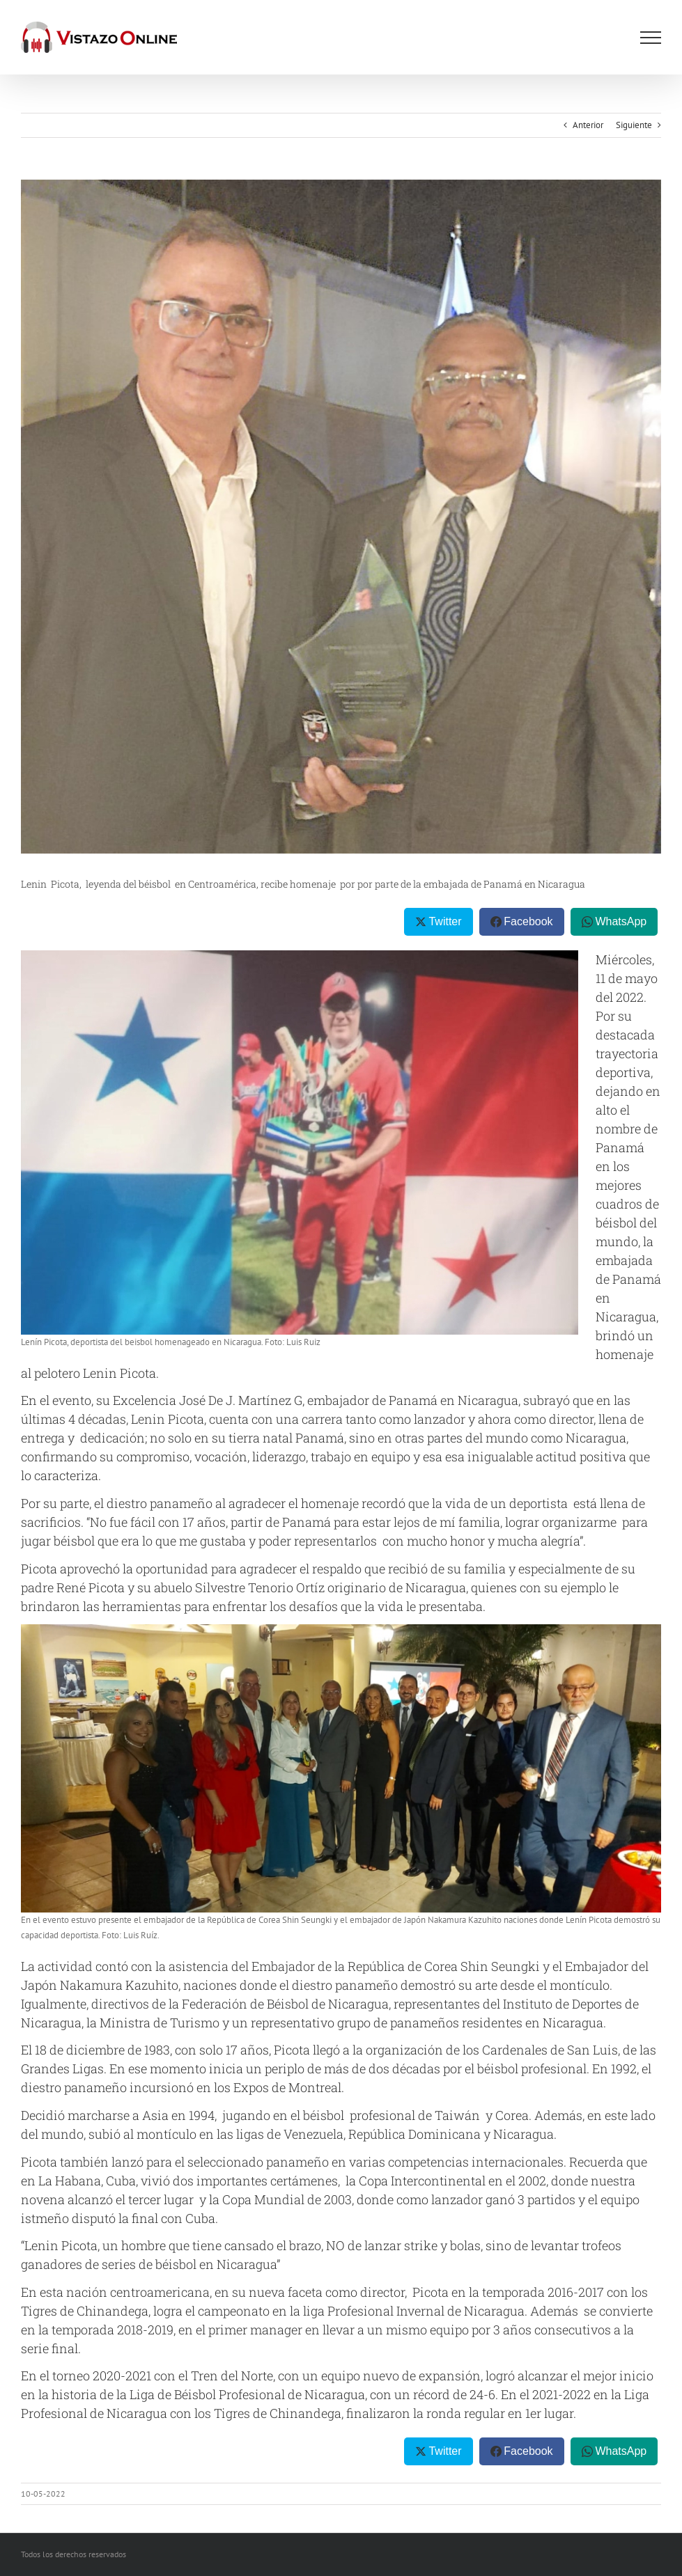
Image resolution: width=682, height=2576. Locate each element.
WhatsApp (620, 921)
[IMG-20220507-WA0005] (341, 517)
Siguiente (634, 125)
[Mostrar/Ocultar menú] (650, 37)
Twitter (444, 921)
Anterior (588, 125)
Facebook (528, 921)
